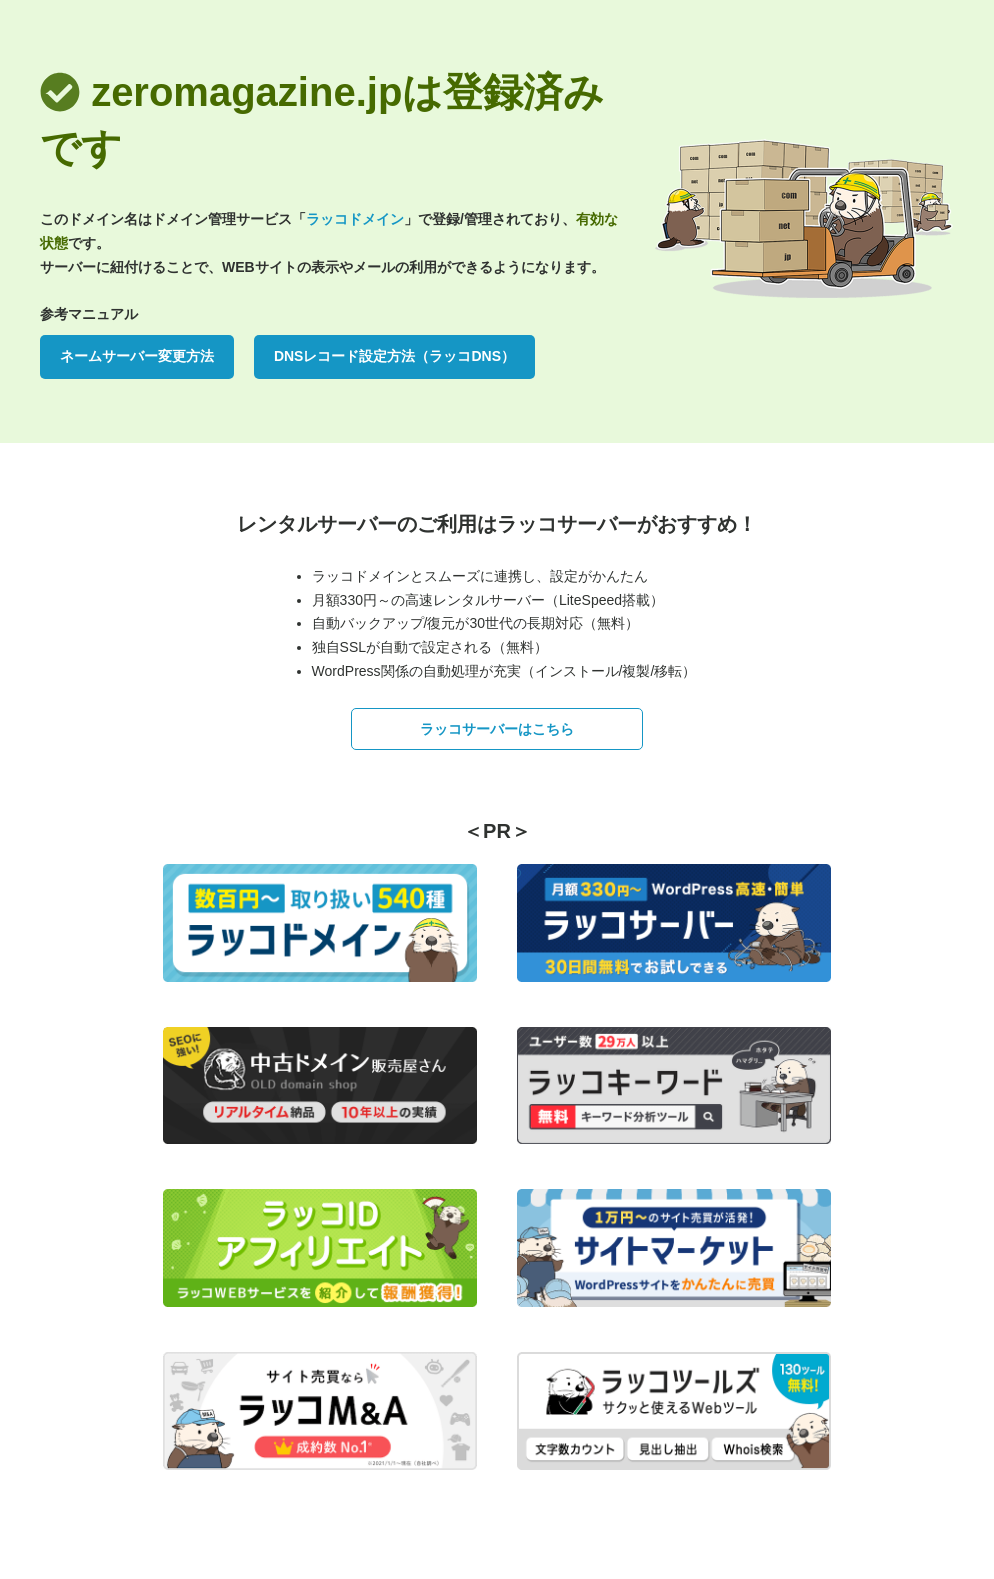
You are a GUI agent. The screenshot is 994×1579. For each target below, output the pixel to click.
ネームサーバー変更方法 (137, 356)
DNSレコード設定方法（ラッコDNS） (394, 356)
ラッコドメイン (355, 219)
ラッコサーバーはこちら (497, 729)
